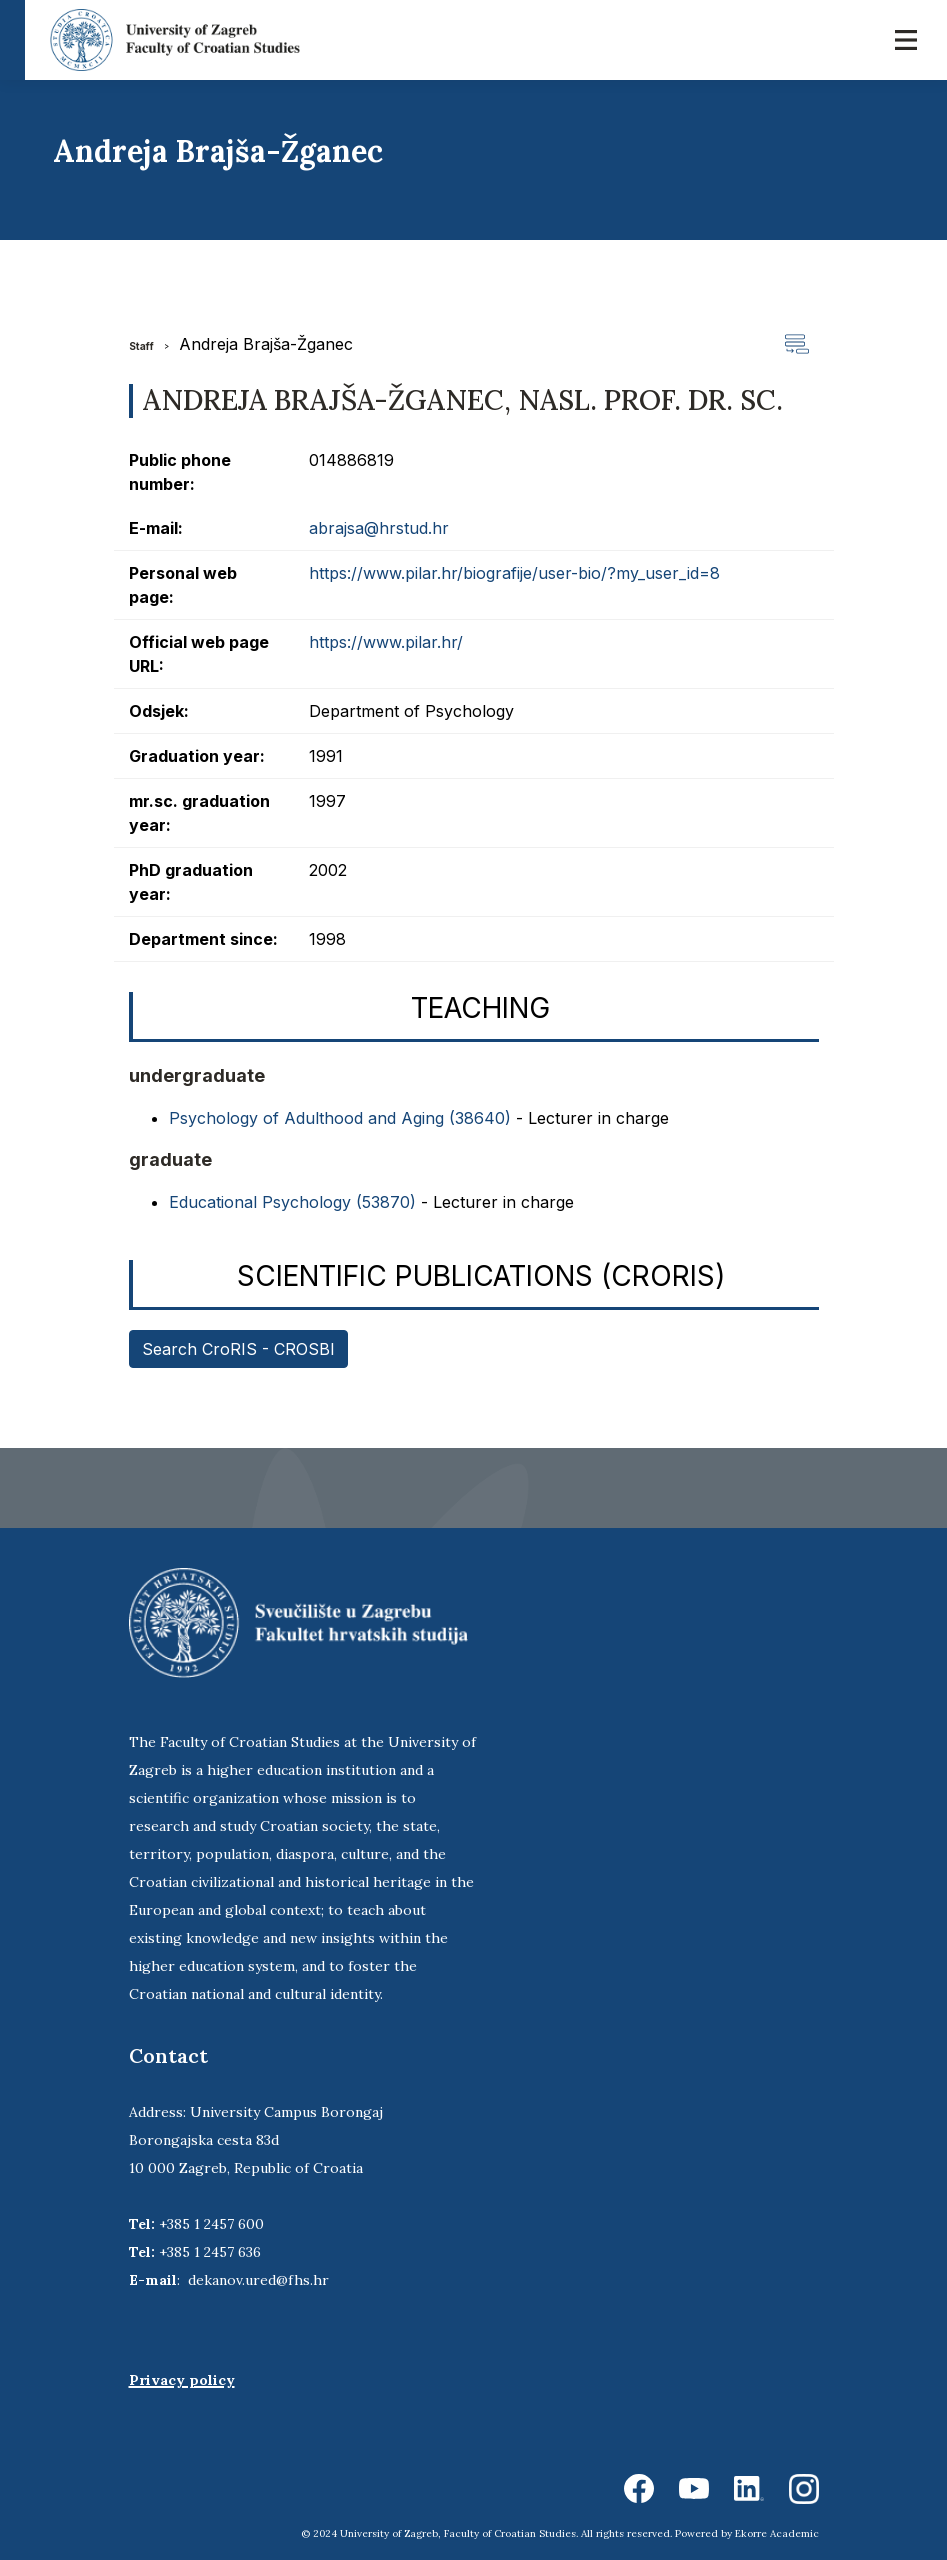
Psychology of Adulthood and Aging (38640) (340, 1118)
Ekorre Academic (777, 2533)
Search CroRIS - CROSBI (238, 1349)
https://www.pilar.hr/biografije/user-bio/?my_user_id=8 (514, 573)
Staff (141, 346)
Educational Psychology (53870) (292, 1202)
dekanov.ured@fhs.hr (258, 2280)
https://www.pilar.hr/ (386, 642)
